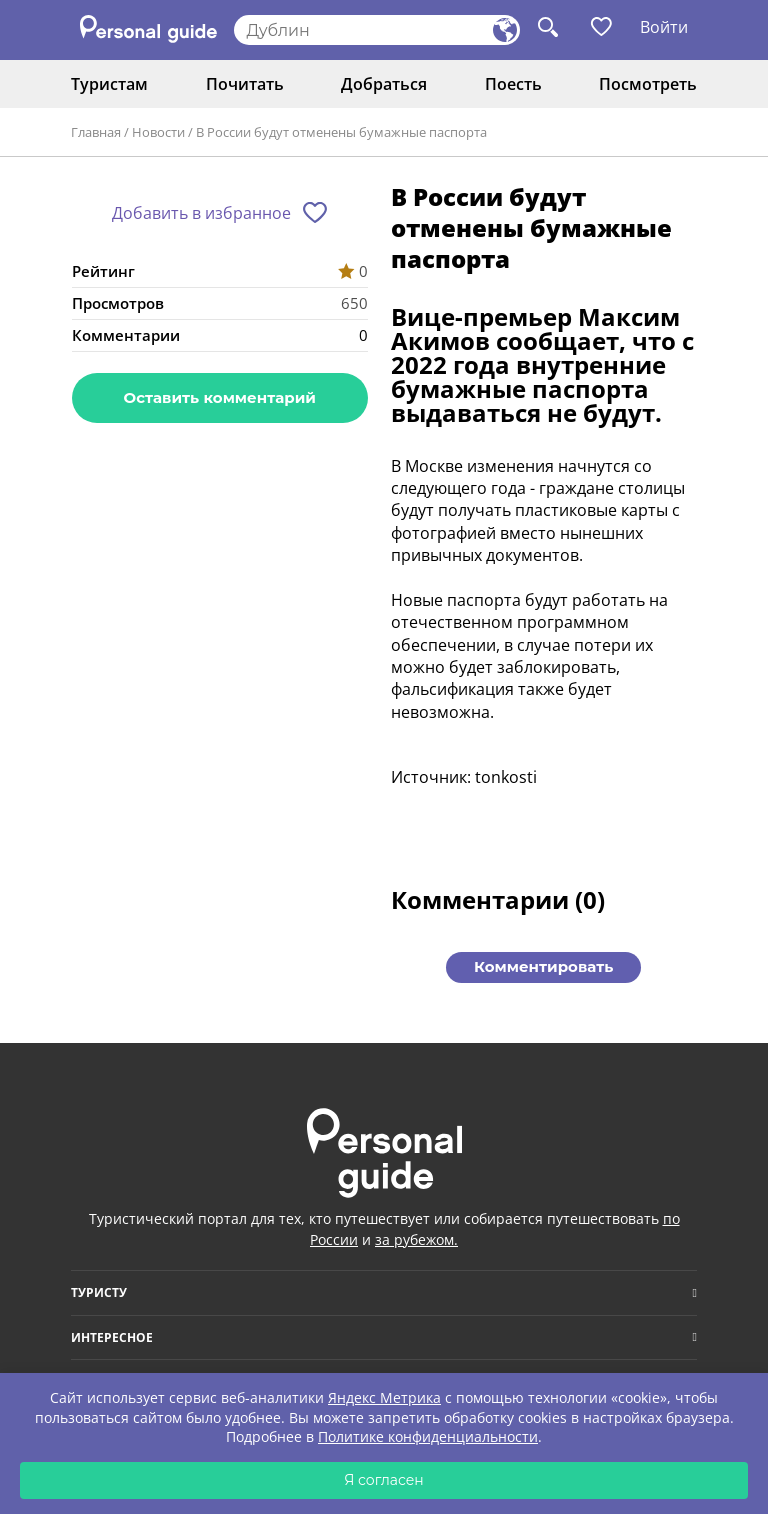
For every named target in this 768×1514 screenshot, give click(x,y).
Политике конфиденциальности (428, 1436)
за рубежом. (416, 1239)
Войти (664, 27)
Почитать (245, 84)
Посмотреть (648, 84)
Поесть (513, 84)
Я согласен (384, 1480)
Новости (158, 132)
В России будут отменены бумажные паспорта (341, 132)
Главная (96, 132)
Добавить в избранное (201, 213)
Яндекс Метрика (384, 1397)
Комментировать (543, 966)
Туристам (109, 84)
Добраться (384, 84)
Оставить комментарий (220, 397)
